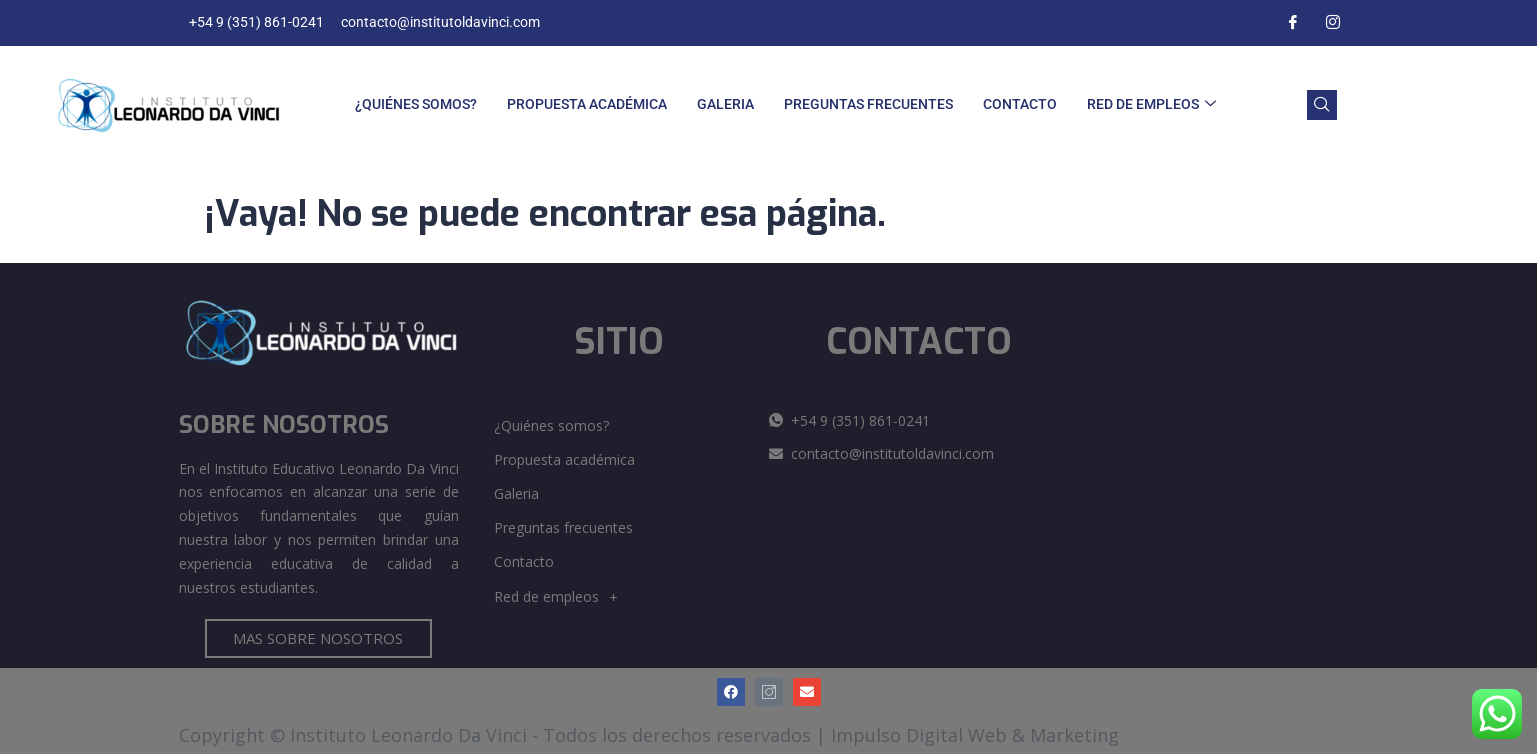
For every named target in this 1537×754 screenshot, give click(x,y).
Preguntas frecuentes (868, 104)
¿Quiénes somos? (416, 104)
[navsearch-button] (1322, 105)
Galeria (725, 104)
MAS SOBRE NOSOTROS (318, 638)
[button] (624, 597)
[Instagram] (1333, 23)
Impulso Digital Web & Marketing (975, 735)
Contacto (1020, 104)
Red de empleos (1151, 105)
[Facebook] (1293, 23)
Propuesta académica (587, 104)
